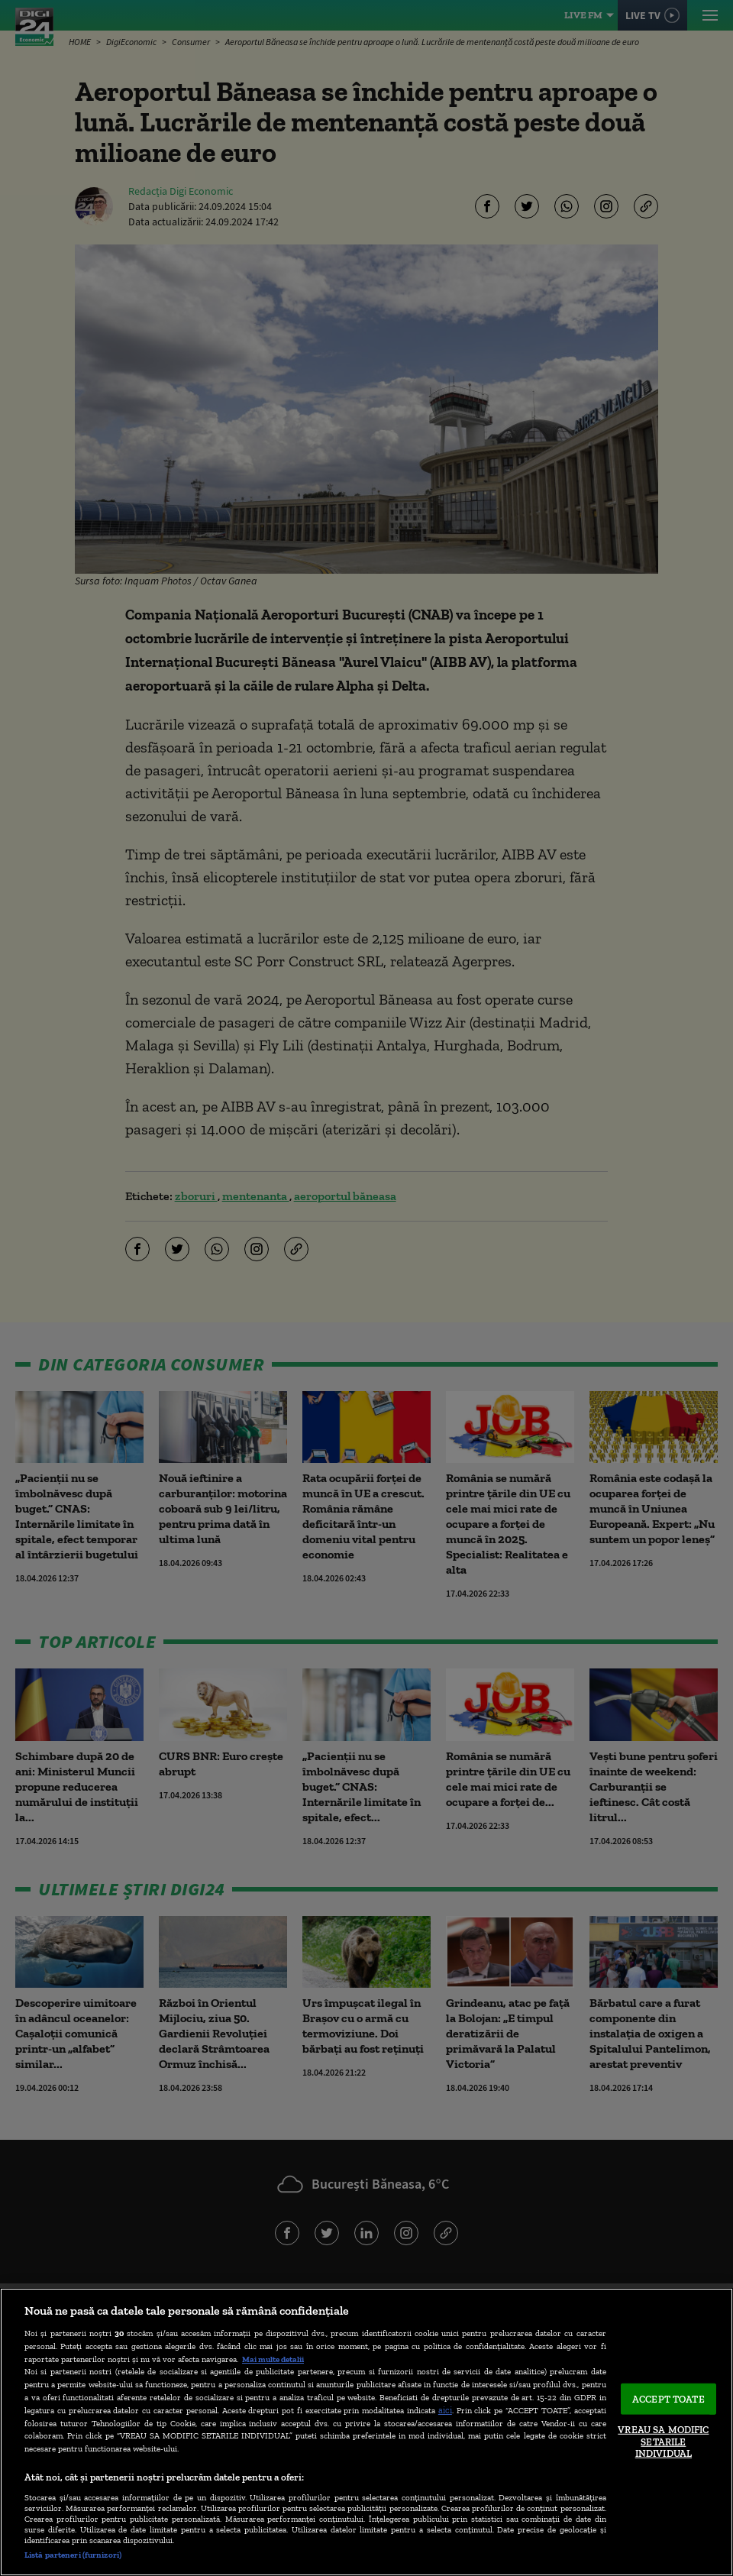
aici (445, 2410)
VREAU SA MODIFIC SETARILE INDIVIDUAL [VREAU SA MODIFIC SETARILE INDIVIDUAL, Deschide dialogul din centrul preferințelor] (663, 2441)
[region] (366, 2432)
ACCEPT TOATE (668, 2398)
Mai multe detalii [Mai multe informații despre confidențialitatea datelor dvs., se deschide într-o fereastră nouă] (273, 2359)
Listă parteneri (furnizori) (72, 2554)
